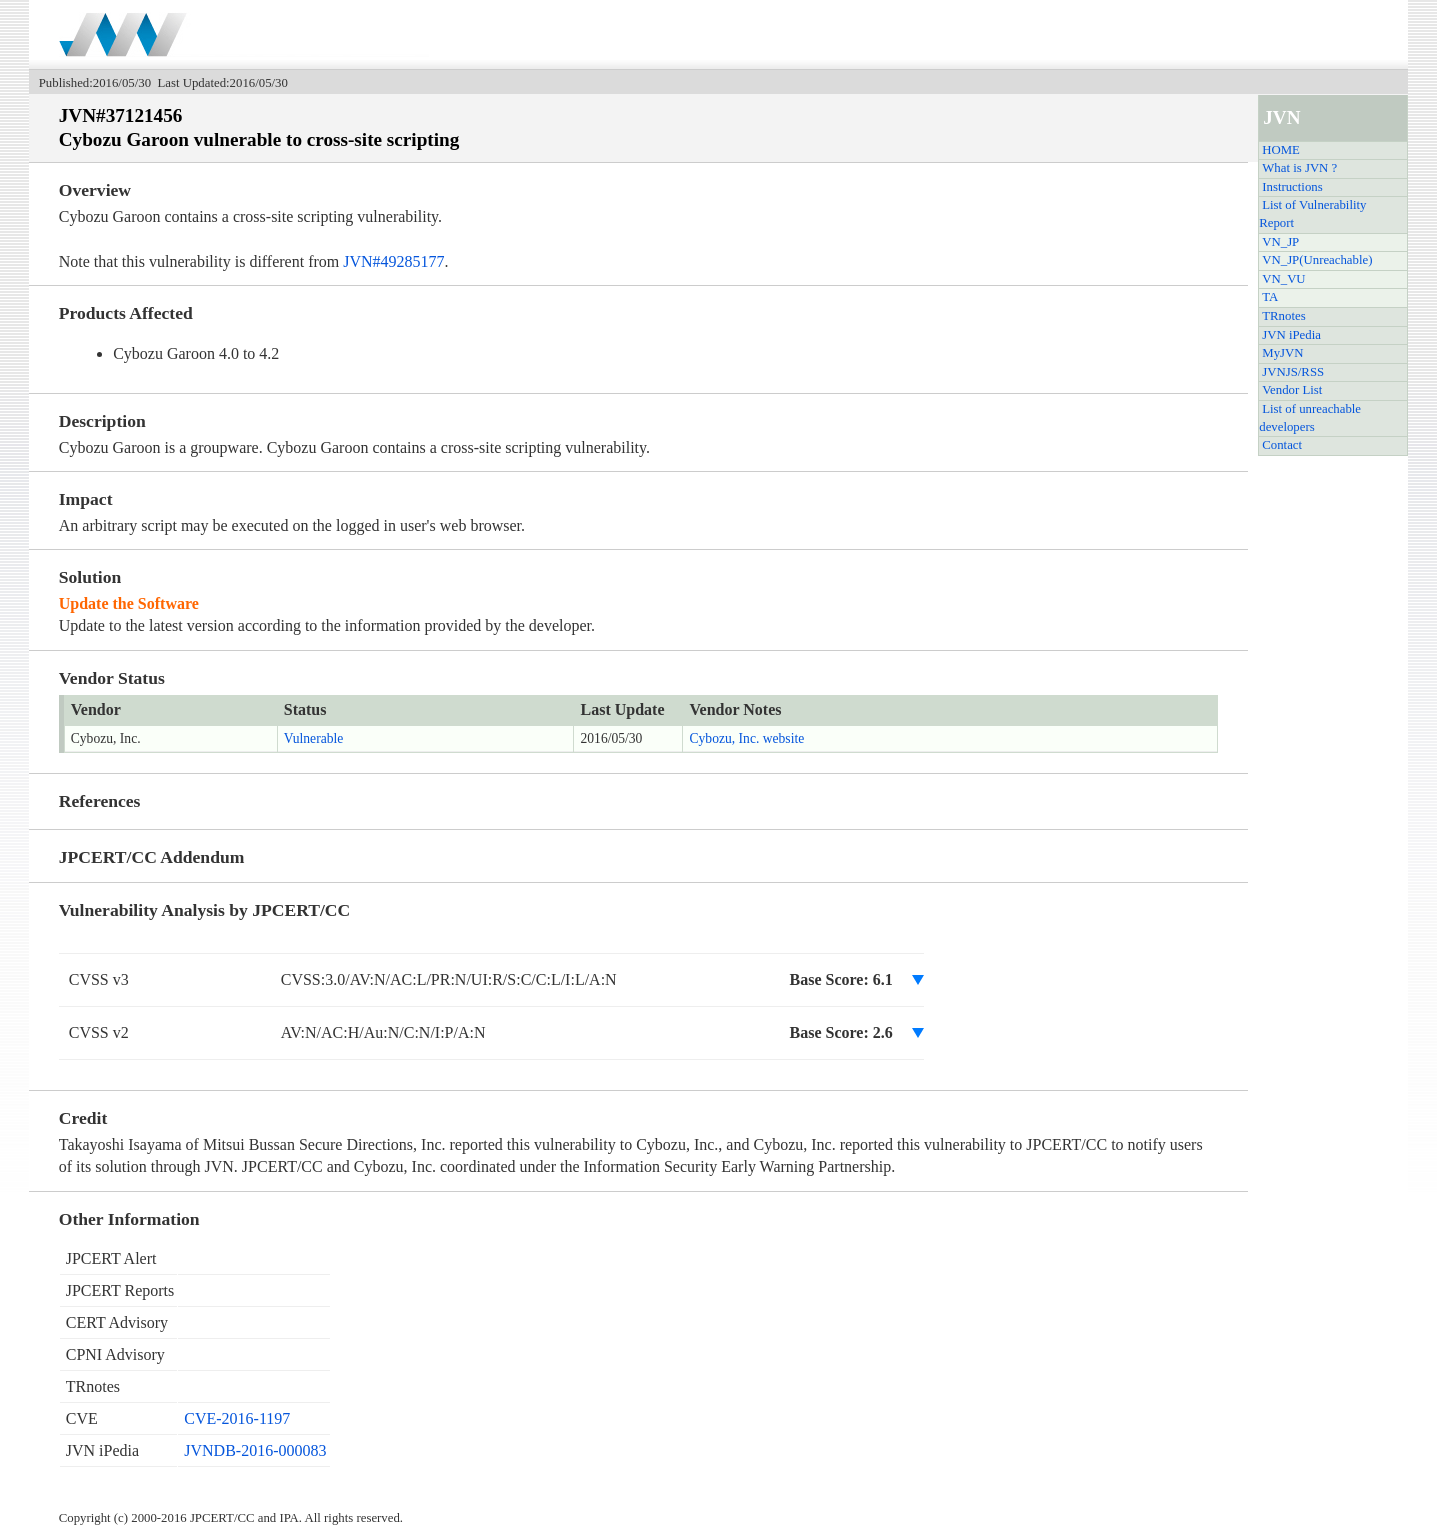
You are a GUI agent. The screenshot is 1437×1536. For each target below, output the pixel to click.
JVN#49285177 (393, 261)
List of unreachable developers (1310, 418)
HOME (1281, 150)
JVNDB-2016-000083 (255, 1450)
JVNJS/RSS (1293, 372)
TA (1270, 297)
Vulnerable (314, 738)
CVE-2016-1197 (237, 1418)
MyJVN (1282, 353)
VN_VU (1283, 279)
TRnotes (1283, 316)
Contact (1282, 445)
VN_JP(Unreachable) (1317, 260)
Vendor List (1292, 390)
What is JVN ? (1299, 168)
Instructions (1292, 187)
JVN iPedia (1291, 335)
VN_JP (1280, 242)
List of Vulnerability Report (1312, 214)
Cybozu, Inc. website (746, 738)
